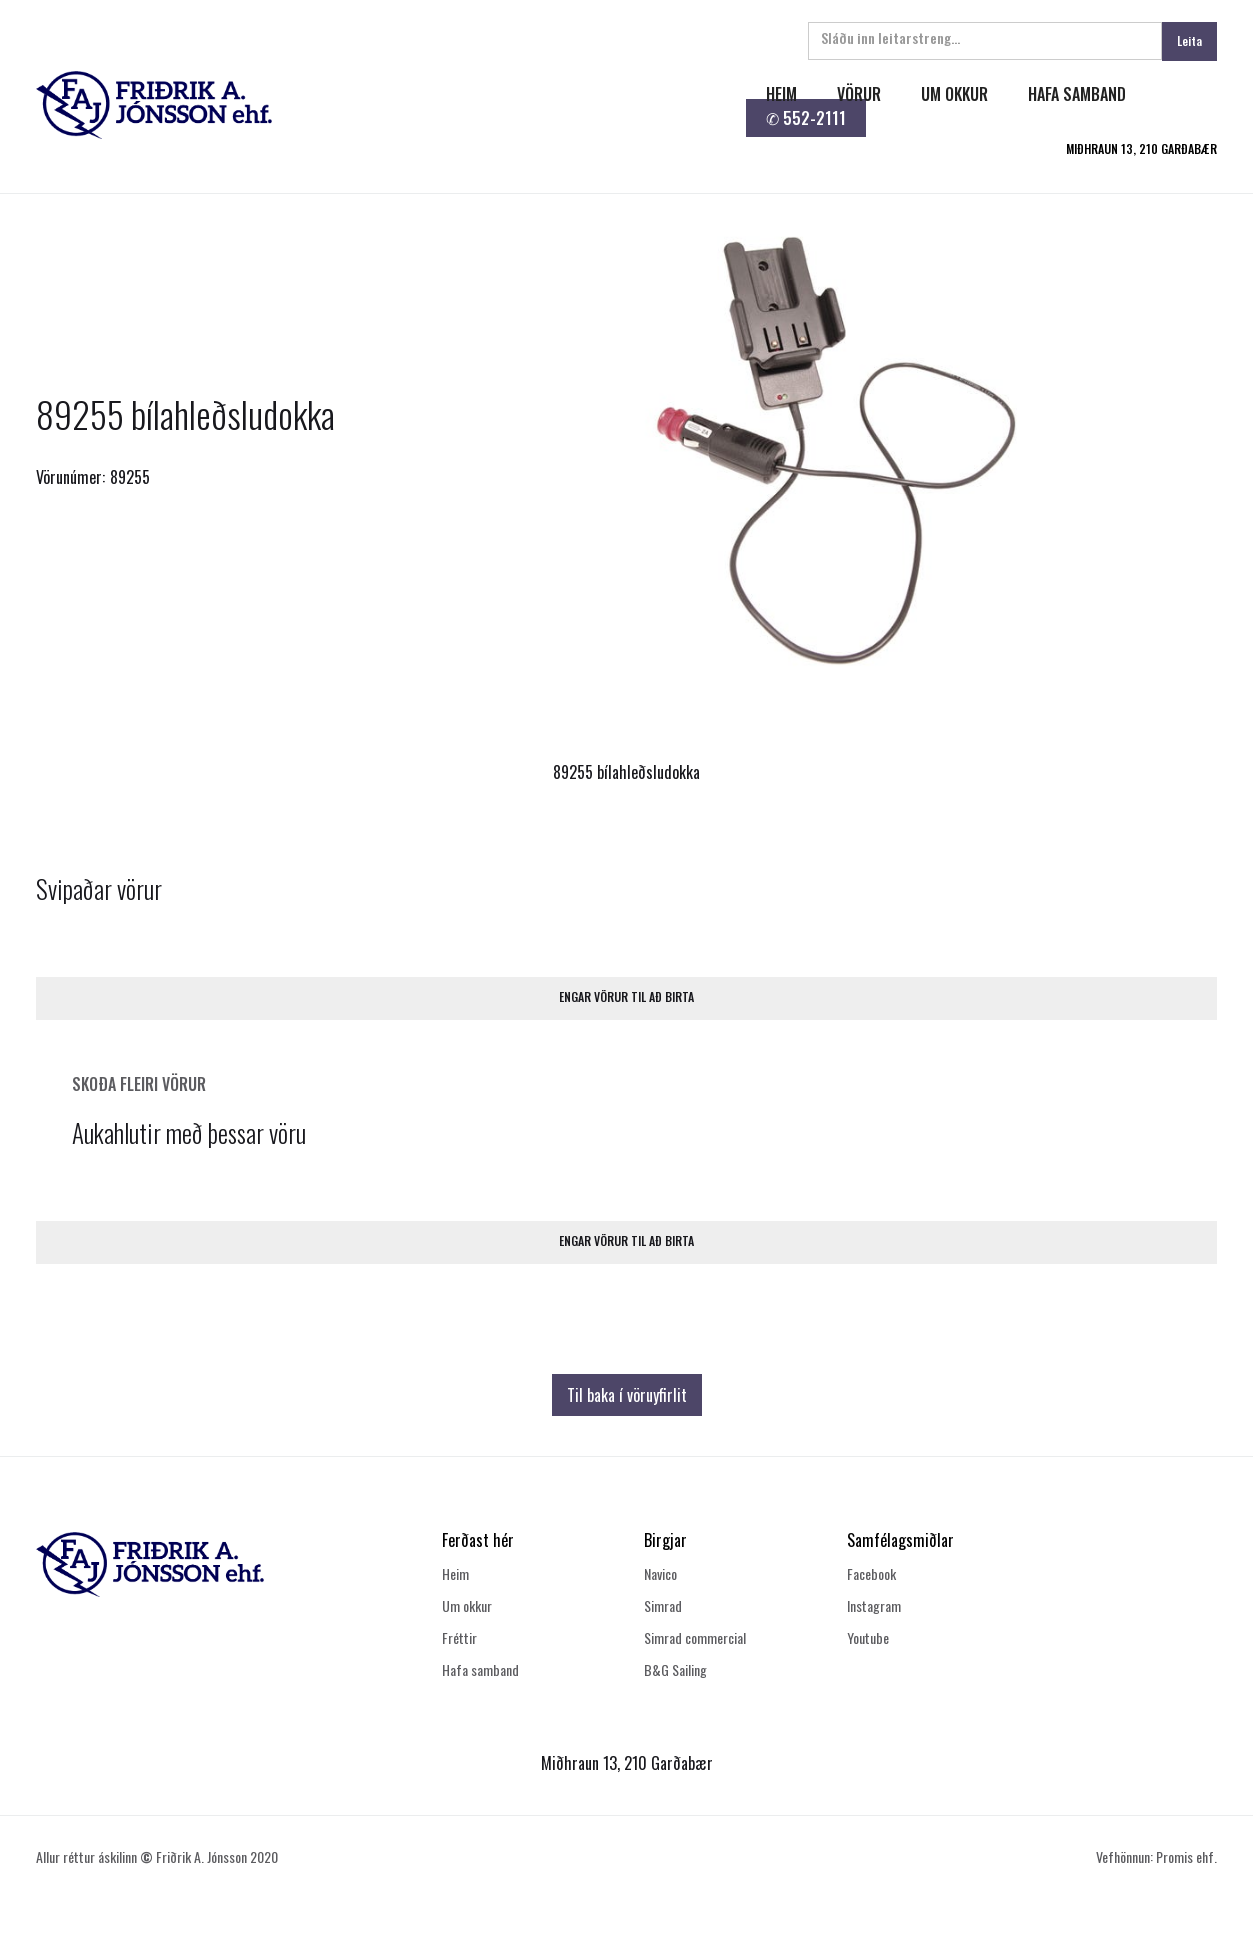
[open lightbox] (829, 444)
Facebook (871, 1573)
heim (781, 94)
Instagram (874, 1605)
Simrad (663, 1605)
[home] (373, 105)
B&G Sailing (675, 1669)
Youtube (868, 1637)
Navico (660, 1573)
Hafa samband (480, 1669)
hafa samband (1077, 94)
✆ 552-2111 (806, 118)
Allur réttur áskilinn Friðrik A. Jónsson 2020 (157, 1856)
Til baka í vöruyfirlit (627, 1395)
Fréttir (459, 1637)
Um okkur (467, 1605)
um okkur (954, 94)
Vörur (859, 94)
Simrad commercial (695, 1637)
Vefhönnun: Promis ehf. (1156, 1856)
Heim (455, 1573)
